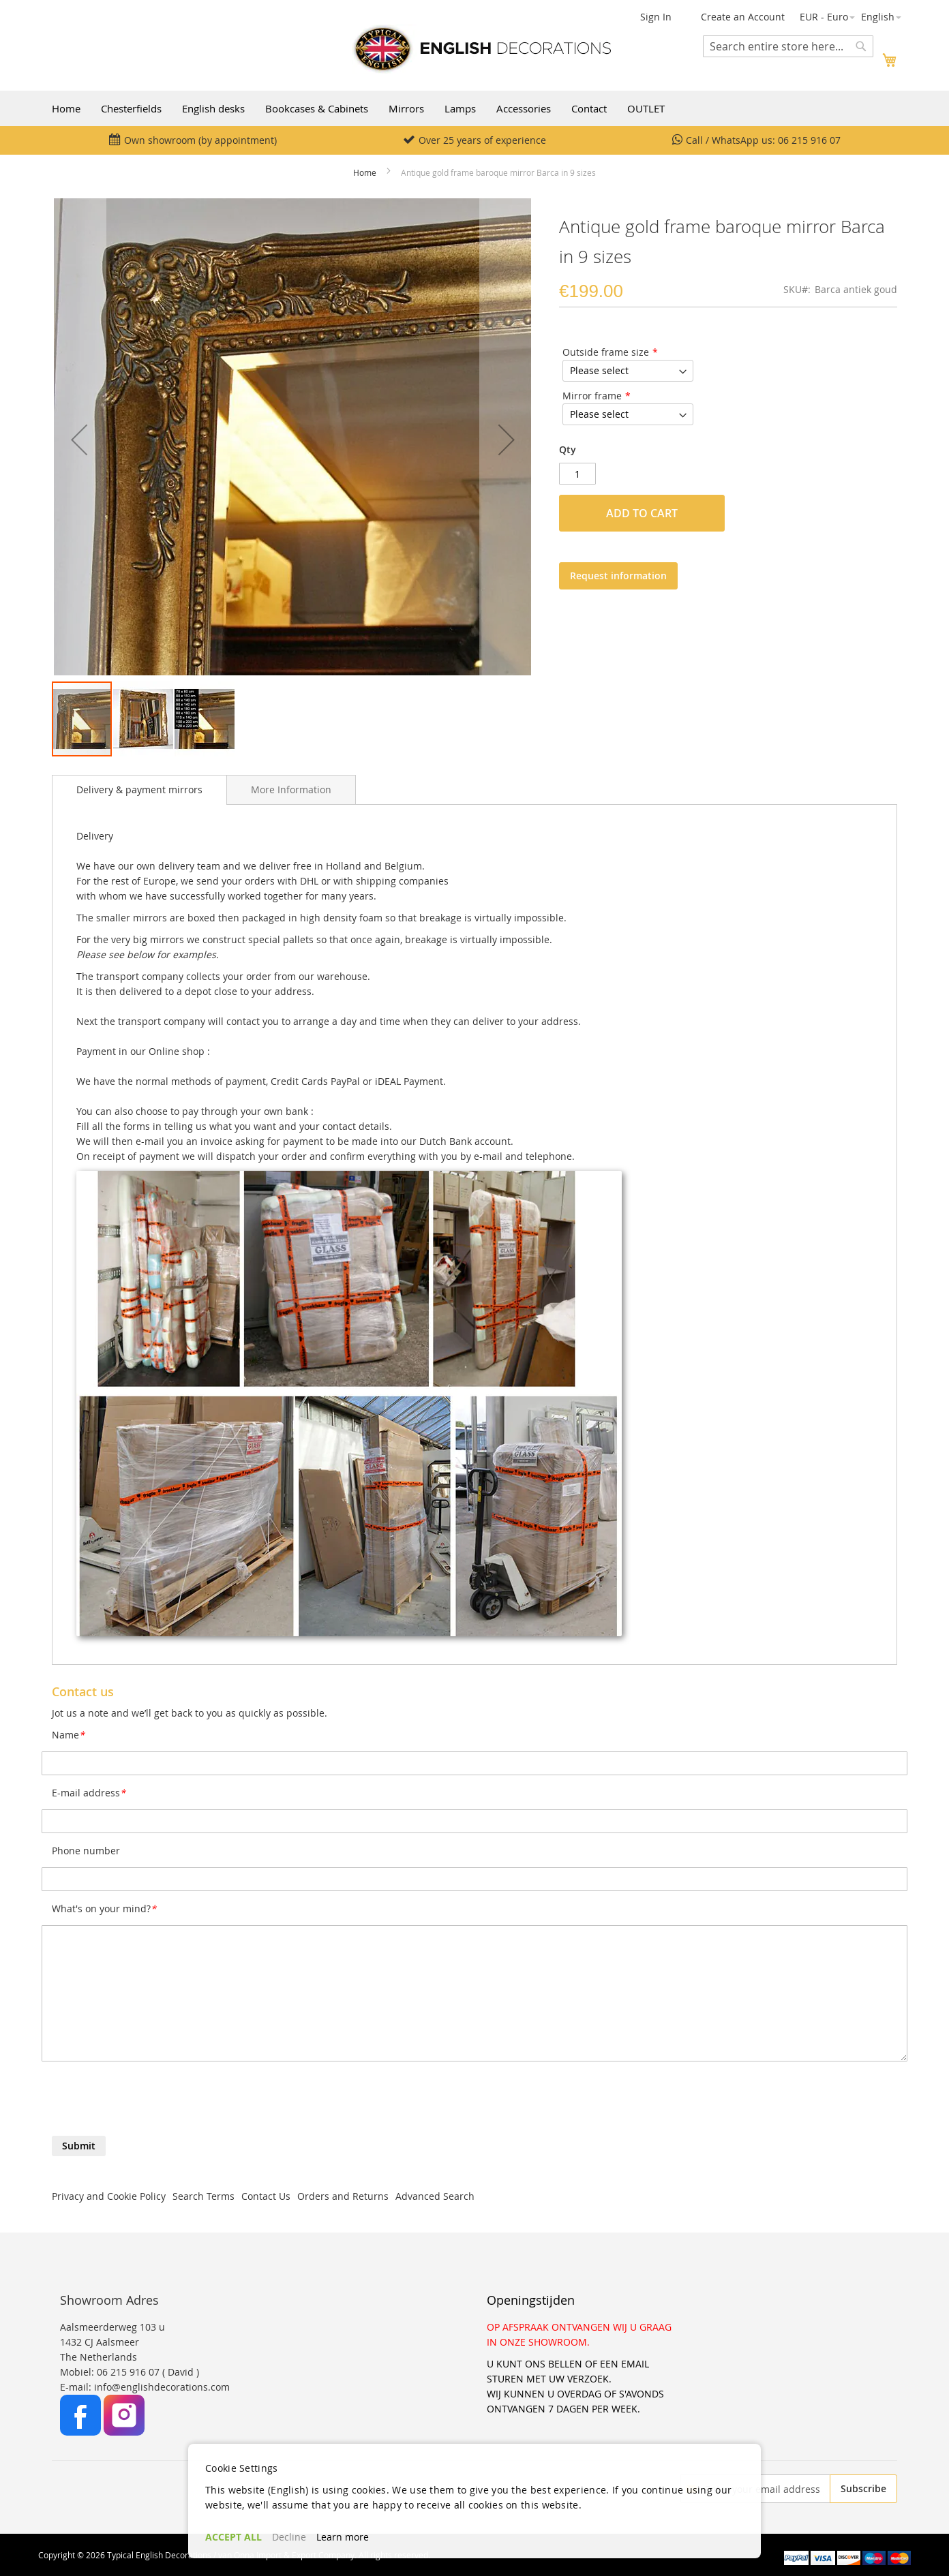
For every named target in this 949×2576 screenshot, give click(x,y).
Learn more (342, 2536)
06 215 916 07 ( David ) (148, 2371)
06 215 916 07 (809, 140)
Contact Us (265, 2196)
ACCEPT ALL (233, 2536)
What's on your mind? (104, 1908)
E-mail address (88, 1792)
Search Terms (203, 2196)
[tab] (139, 790)
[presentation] (155, 2102)
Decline (289, 2536)
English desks (213, 108)
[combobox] (788, 46)
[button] (827, 17)
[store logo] (481, 49)
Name (68, 1734)
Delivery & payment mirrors (139, 789)
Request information (618, 575)
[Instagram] (124, 2431)
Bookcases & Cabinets (316, 108)
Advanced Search (434, 2196)
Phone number (86, 1850)
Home (66, 108)
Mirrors (406, 108)
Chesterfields (131, 108)
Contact (589, 108)
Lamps (460, 108)
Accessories (523, 108)
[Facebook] (82, 2431)
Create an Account (743, 16)
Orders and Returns (343, 2196)
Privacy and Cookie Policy (109, 2196)
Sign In (656, 16)
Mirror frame (592, 395)
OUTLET (646, 108)
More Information (291, 789)
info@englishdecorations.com (162, 2386)
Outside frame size (605, 352)
